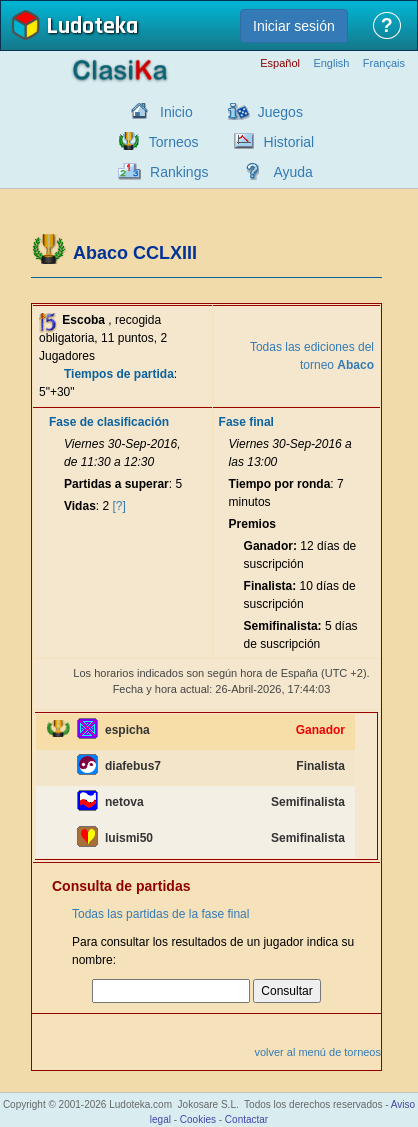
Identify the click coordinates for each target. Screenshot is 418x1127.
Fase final (246, 422)
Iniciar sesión (294, 26)
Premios (252, 524)
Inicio (176, 112)
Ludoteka (92, 27)
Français (384, 63)
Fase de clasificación (109, 422)
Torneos (174, 142)
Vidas (80, 506)
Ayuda (292, 172)
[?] (119, 506)
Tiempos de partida (119, 374)
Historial (289, 142)
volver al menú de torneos (317, 1052)
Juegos (280, 112)
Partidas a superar (116, 484)
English (331, 63)
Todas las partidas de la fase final (160, 914)
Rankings (179, 172)
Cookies (198, 1119)
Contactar (246, 1119)
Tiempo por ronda (280, 484)
